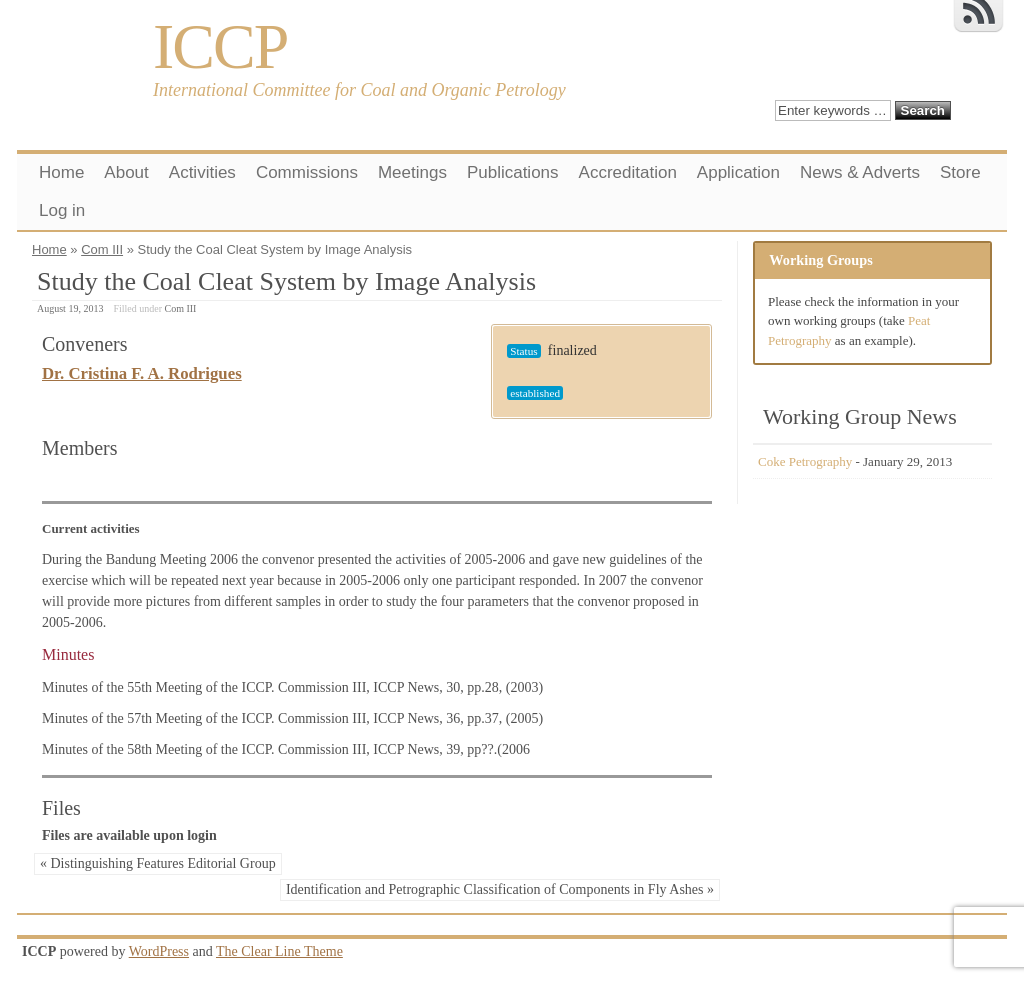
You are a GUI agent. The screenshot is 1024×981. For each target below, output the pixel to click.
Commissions (307, 172)
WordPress (159, 951)
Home (61, 172)
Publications (513, 172)
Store (960, 172)
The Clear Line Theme (279, 951)
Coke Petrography (805, 461)
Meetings (412, 172)
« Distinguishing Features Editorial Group (158, 863)
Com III (102, 249)
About (126, 172)
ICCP (220, 46)
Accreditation (628, 172)
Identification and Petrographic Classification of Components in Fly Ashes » (500, 889)
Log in (62, 210)
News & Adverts (860, 172)
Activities (202, 172)
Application (738, 172)
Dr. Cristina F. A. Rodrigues (142, 373)
